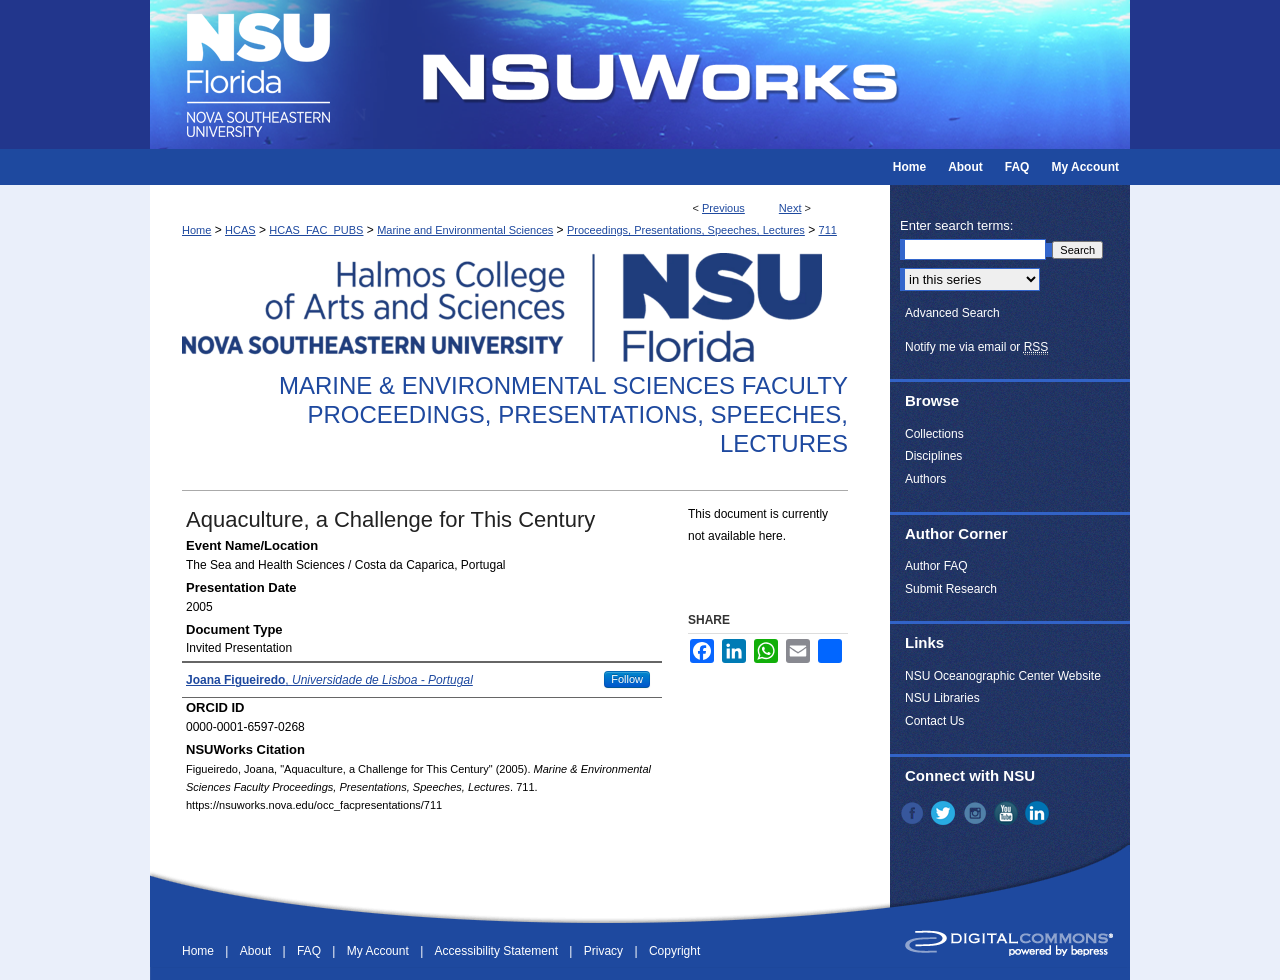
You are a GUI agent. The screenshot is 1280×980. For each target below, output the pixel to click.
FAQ (310, 951)
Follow (627, 679)
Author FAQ (936, 566)
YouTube (1008, 813)
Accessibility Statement (498, 951)
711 (828, 230)
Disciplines (933, 456)
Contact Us (934, 721)
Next (790, 208)
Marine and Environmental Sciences (465, 230)
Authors (925, 479)
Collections (934, 434)
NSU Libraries (942, 698)
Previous (723, 208)
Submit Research (951, 589)
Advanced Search (952, 313)
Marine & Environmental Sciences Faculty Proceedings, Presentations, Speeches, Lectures (563, 414)
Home (196, 230)
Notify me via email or (976, 347)
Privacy (605, 951)
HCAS (240, 230)
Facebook (914, 813)
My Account (379, 951)
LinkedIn (1039, 813)
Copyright (674, 951)
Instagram (977, 813)
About (257, 951)
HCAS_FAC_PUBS (316, 230)
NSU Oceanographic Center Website (1003, 676)
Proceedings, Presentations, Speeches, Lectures (686, 230)
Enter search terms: (956, 225)
